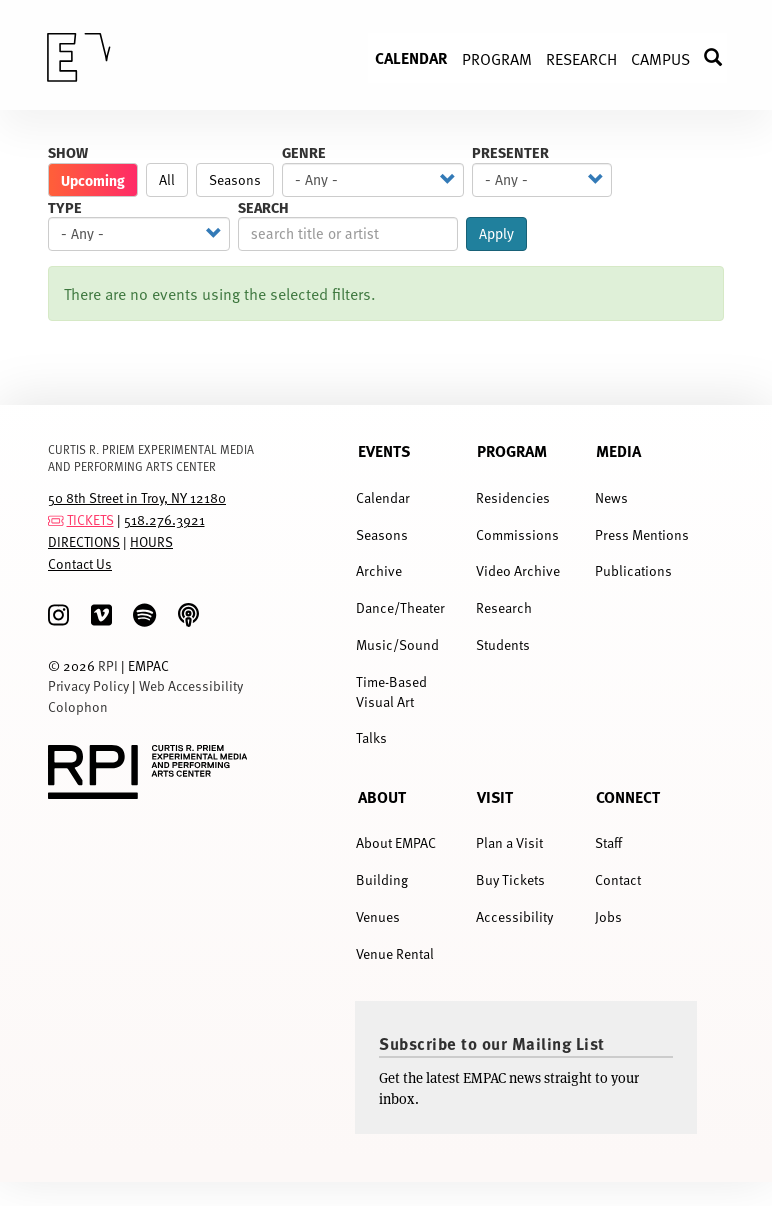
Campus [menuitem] (660, 58)
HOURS (151, 541)
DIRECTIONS (84, 541)
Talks (371, 737)
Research (504, 607)
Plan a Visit (509, 842)
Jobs (608, 916)
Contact (618, 879)
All (167, 179)
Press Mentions (642, 534)
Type (65, 207)
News (611, 497)
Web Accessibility (191, 685)
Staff (608, 842)
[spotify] (144, 615)
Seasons (235, 179)
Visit (495, 797)
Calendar (383, 497)
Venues (378, 916)
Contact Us (80, 563)
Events (384, 451)
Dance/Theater (400, 607)
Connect (628, 797)
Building (382, 879)
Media (618, 451)
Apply (496, 234)
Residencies (513, 497)
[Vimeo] (101, 615)
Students (503, 644)
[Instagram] (58, 615)
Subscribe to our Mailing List (492, 1043)
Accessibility (514, 916)
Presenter (510, 152)
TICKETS (90, 519)
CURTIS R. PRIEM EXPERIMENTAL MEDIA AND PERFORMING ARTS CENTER (151, 457)
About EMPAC (396, 842)
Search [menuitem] (722, 57)
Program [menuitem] (497, 58)
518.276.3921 (164, 519)
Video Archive (518, 570)
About (382, 797)
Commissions (517, 534)
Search (263, 207)
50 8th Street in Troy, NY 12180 (137, 497)
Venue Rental (395, 953)
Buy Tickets (510, 879)
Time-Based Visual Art (391, 691)
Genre (304, 152)
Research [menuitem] (581, 58)
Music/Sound (397, 644)
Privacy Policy (88, 685)
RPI (108, 665)
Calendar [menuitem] (411, 57)
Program (512, 451)
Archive (379, 570)
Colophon (78, 706)
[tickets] (56, 519)
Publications (633, 570)
